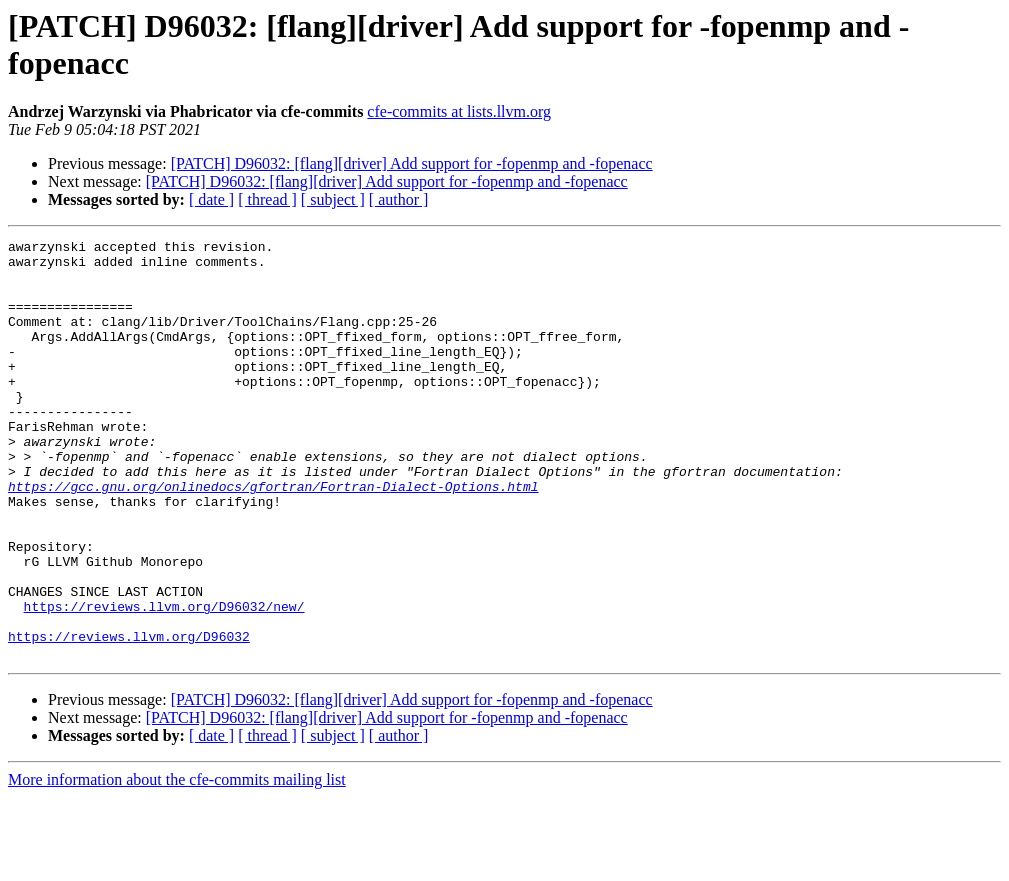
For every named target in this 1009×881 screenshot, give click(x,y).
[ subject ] (333, 199)
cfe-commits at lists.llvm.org (459, 111)
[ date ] (211, 199)
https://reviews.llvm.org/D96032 (129, 717)
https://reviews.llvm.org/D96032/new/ (164, 681)
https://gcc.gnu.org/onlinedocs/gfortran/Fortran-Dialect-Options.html (273, 537)
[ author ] (399, 199)
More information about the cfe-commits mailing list (177, 863)
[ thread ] (267, 199)
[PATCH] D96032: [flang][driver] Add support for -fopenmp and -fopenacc (412, 163)
